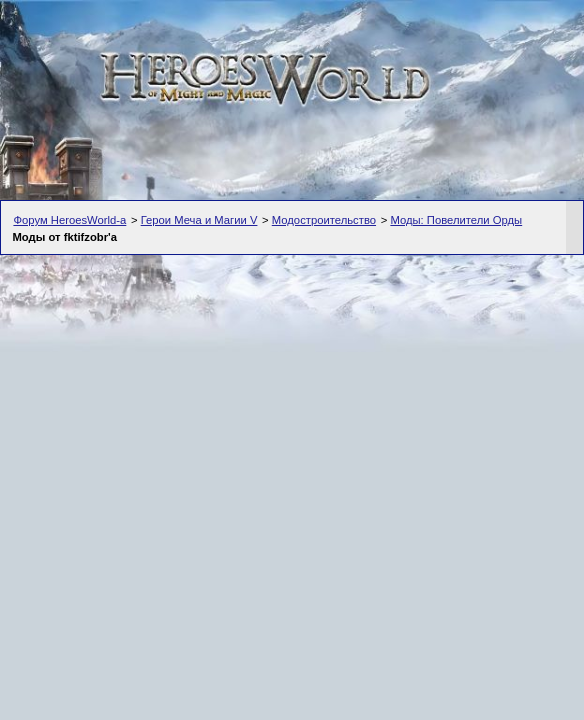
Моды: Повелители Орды (456, 220)
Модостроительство (324, 220)
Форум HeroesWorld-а (69, 220)
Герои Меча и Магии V (199, 220)
